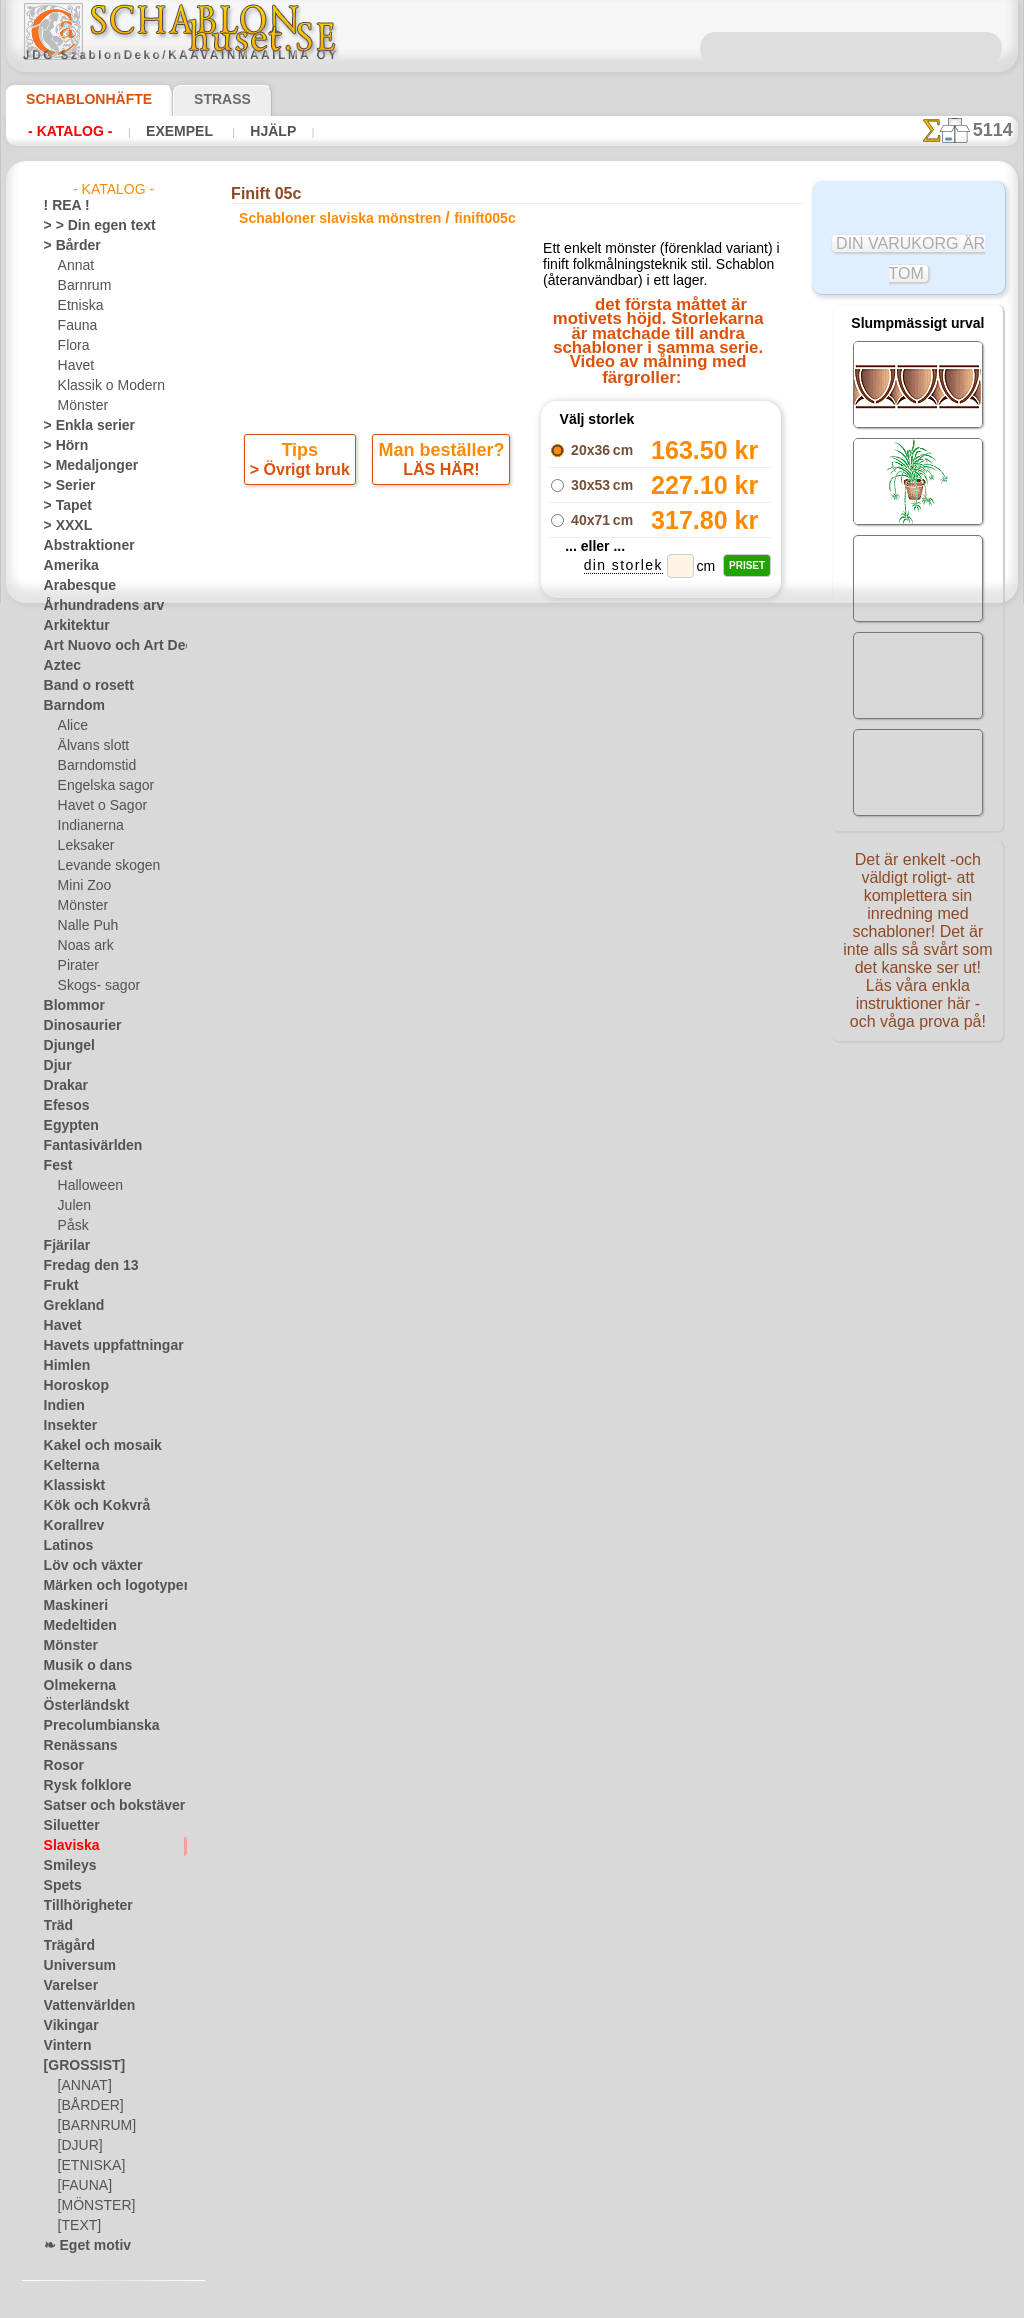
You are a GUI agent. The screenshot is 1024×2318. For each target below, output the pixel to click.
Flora (72, 346)
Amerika (66, 566)
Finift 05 (660, 851)
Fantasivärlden (85, 1146)
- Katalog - (70, 131)
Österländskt (80, 1706)
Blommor (69, 1006)
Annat (75, 266)
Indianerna (88, 826)
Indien (61, 1406)
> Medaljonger (82, 466)
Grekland (69, 1306)
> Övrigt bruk (303, 474)
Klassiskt (69, 1486)
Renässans (74, 1746)
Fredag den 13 (82, 1266)
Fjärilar (64, 1246)
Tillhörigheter (80, 1906)
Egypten (66, 1126)
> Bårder (67, 246)
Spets (59, 1886)
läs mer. (638, 2302)
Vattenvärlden (83, 2006)
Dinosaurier (76, 1026)
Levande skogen (101, 866)
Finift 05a (660, 785)
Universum (73, 1966)
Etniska (78, 306)
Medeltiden (75, 1626)
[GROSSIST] (77, 2066)
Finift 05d (660, 829)
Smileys (64, 1866)
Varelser (67, 1986)
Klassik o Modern (106, 386)
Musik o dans (81, 1666)
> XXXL (63, 526)
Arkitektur (72, 626)
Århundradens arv (94, 606)
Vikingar (66, 2026)
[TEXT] (76, 2226)
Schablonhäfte (77, 99)
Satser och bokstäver (102, 1806)
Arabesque (73, 586)
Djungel (64, 1046)
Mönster (82, 406)
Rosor (60, 1766)
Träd (56, 1926)
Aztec (59, 666)
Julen (72, 1206)
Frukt (59, 1286)
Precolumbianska (91, 1726)
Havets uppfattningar (103, 1346)
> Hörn (62, 446)
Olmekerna (73, 1686)
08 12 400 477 (551, 1154)
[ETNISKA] (87, 2166)
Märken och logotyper (104, 1586)
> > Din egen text (88, 226)
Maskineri (71, 1606)
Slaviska (66, 1846)
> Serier (64, 486)
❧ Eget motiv (80, 2246)
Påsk (71, 1226)
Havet (74, 366)
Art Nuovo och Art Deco (110, 646)
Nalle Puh (84, 926)
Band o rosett (82, 686)
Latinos (65, 1546)
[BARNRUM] (94, 2126)
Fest (56, 1166)
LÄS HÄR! (438, 474)
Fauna (75, 326)
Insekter (66, 1426)
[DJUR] (78, 2146)
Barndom (69, 706)
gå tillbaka (512, 900)
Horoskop (71, 1386)
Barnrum (82, 286)
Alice (71, 726)
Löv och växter (84, 1566)
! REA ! (62, 206)
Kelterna (67, 1466)
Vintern (64, 2046)
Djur (56, 1066)
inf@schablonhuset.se (560, 1190)
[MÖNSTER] (92, 2206)
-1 (437, 900)
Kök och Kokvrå (87, 1506)
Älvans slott (91, 746)
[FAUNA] (83, 2186)
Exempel (178, 131)
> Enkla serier (80, 426)
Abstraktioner (82, 546)
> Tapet (63, 506)
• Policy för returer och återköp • (516, 1389)
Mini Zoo (82, 886)
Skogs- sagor (93, 986)
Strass (191, 99)
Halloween (86, 1186)
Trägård (65, 1946)
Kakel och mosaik (91, 1446)
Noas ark (83, 946)
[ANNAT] (82, 2086)
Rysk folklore (79, 1786)
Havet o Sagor (97, 806)
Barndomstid (94, 766)
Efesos (62, 1106)
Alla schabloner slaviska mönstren (510, 945)
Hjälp (268, 131)
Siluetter (67, 1826)
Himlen (63, 1366)
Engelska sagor (99, 786)
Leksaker (82, 846)
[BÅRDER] (87, 2106)
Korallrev (69, 1526)
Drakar (63, 1086)
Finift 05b (660, 807)
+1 (585, 900)
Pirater (77, 966)
